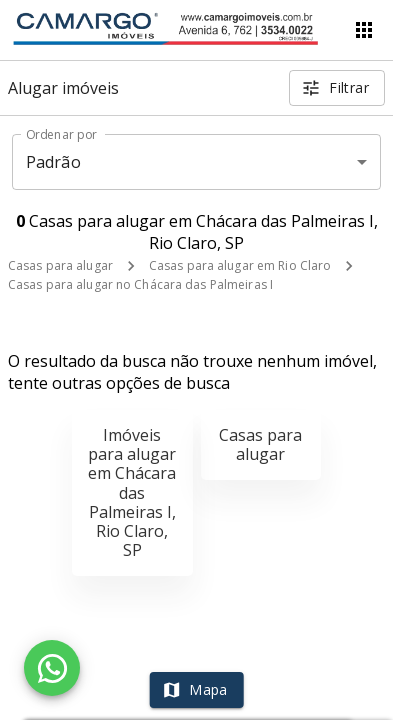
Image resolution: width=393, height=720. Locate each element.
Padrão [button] (53, 162)
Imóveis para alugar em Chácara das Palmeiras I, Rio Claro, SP (132, 492)
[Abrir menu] (364, 30)
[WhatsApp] (52, 668)
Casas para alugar (60, 265)
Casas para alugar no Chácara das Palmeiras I (140, 284)
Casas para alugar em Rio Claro (240, 265)
